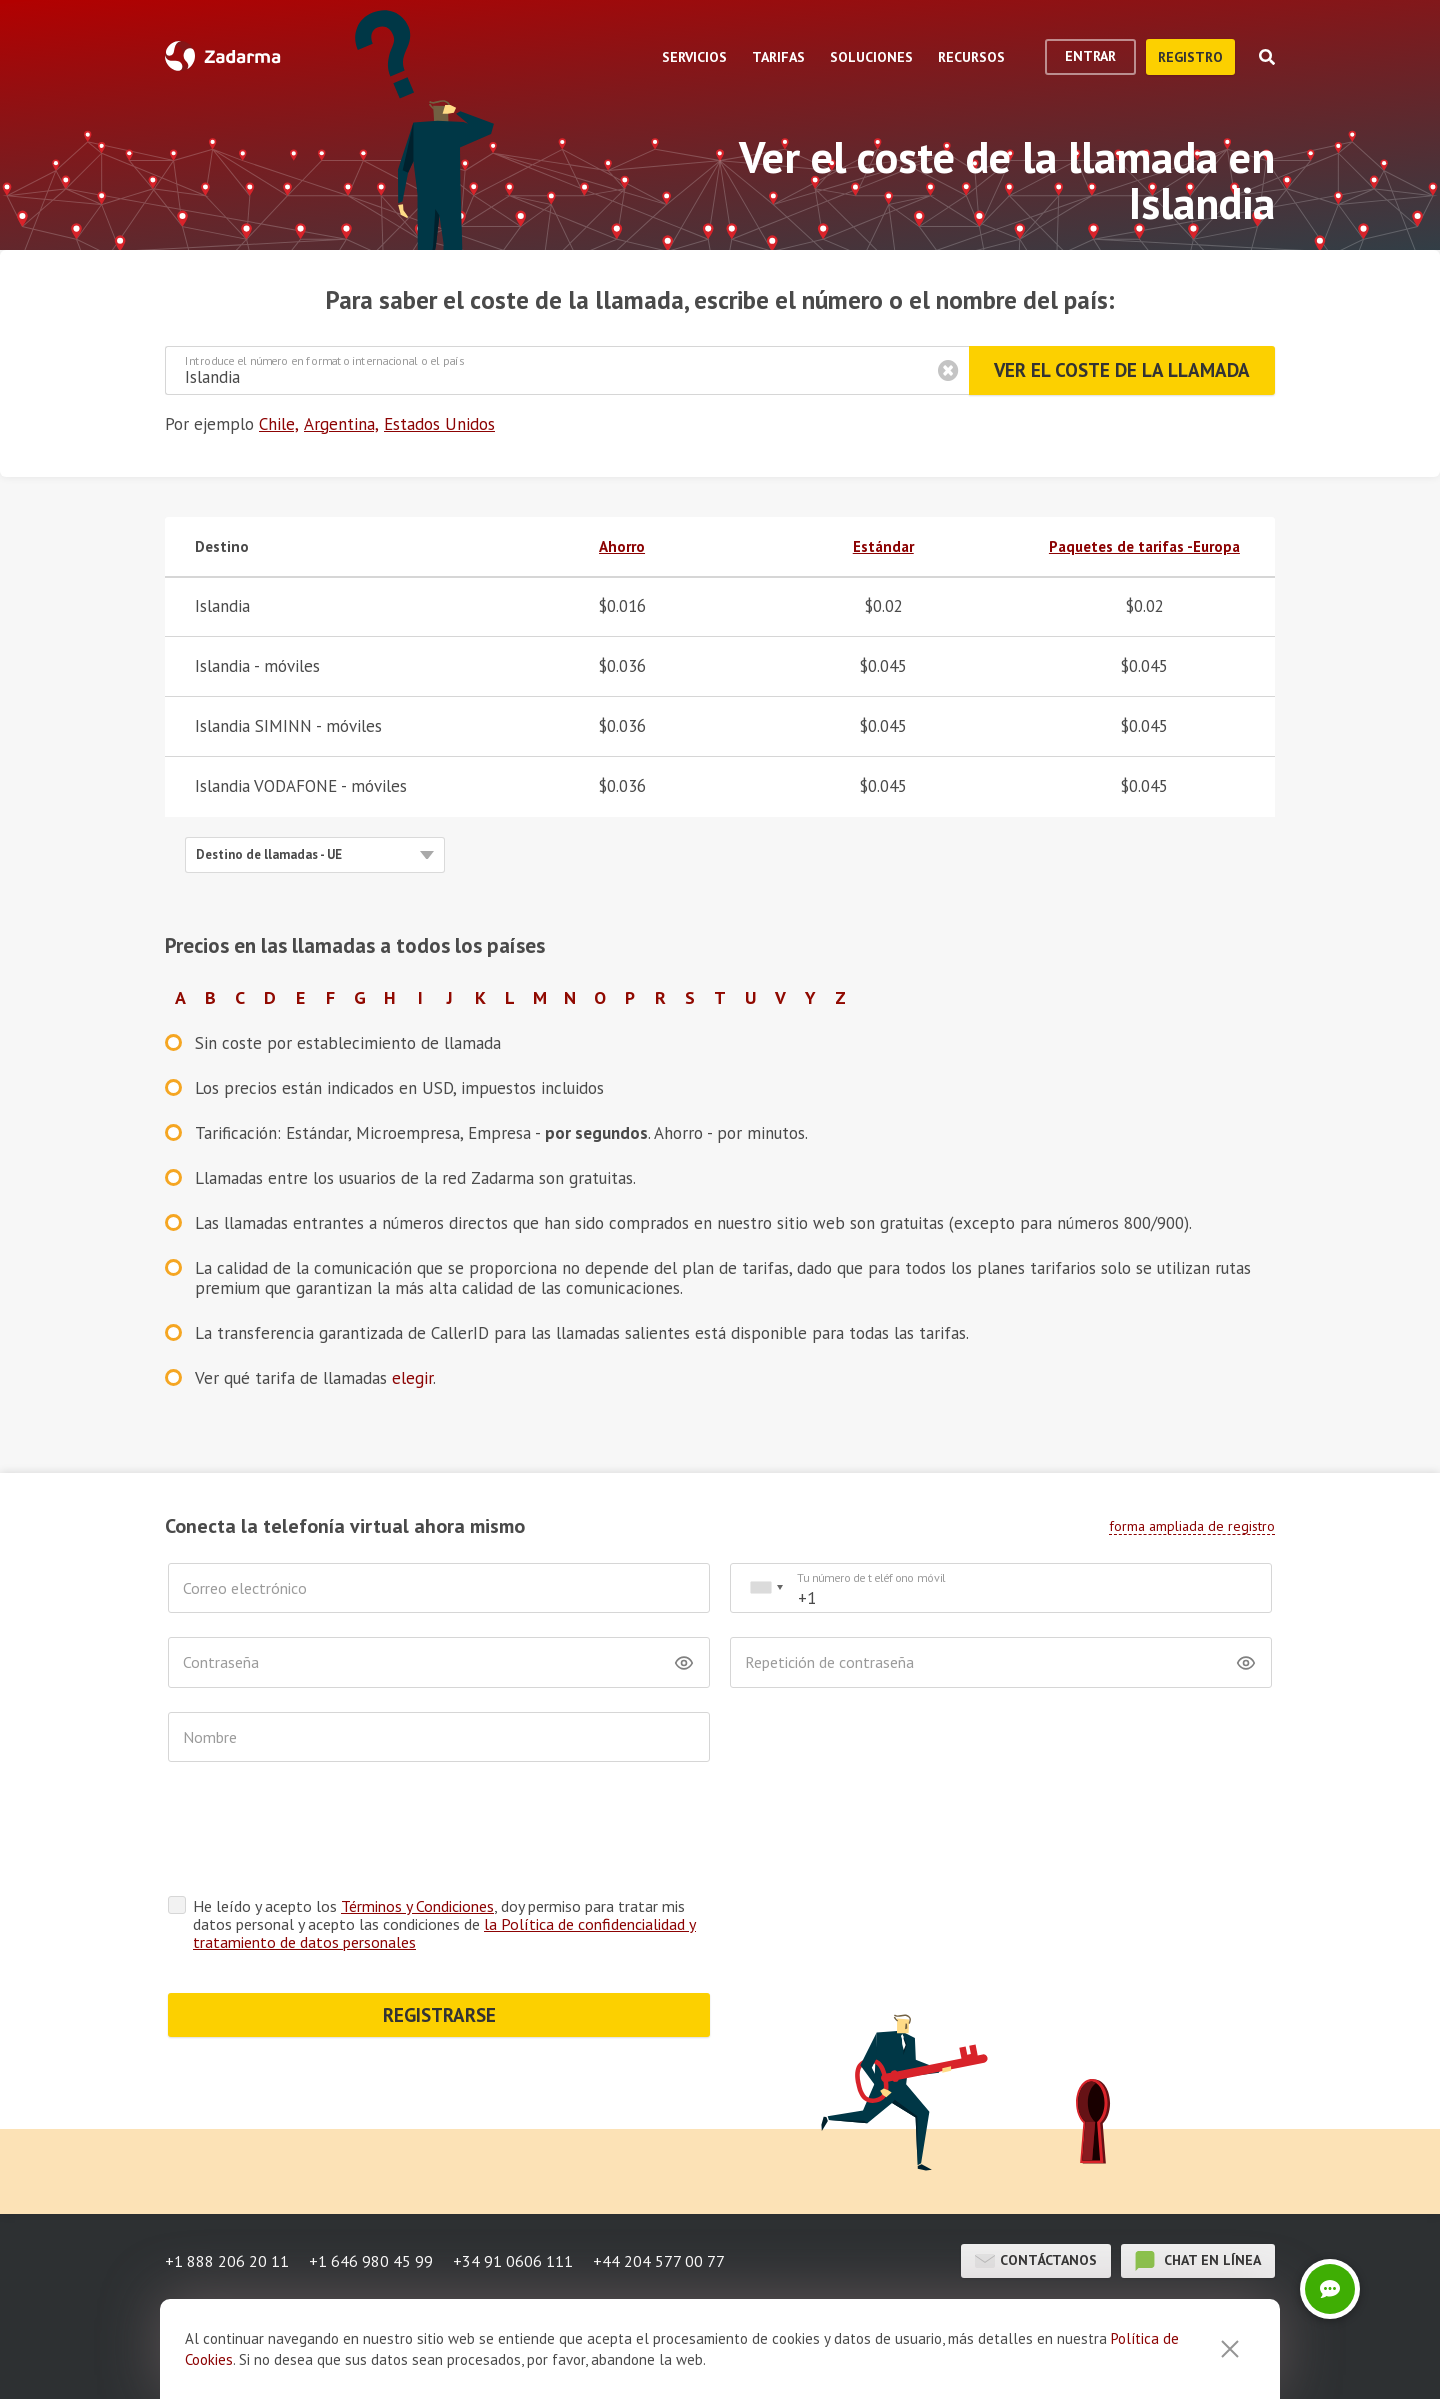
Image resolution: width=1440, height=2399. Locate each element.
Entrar (1090, 56)
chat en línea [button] (1198, 2261)
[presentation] (320, 1834)
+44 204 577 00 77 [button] (659, 2261)
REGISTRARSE (439, 2015)
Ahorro (622, 546)
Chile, (279, 424)
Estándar (883, 546)
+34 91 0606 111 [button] (513, 2261)
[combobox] (766, 1588)
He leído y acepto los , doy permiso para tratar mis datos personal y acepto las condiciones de (444, 1924)
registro (1190, 57)
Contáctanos (1036, 2261)
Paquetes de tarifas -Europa (1144, 546)
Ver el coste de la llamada (1122, 370)
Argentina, (341, 424)
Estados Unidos (439, 424)
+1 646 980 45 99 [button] (371, 2261)
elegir (412, 1378)
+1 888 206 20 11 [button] (227, 2261)
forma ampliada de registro (1192, 1526)
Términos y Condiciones (417, 1906)
